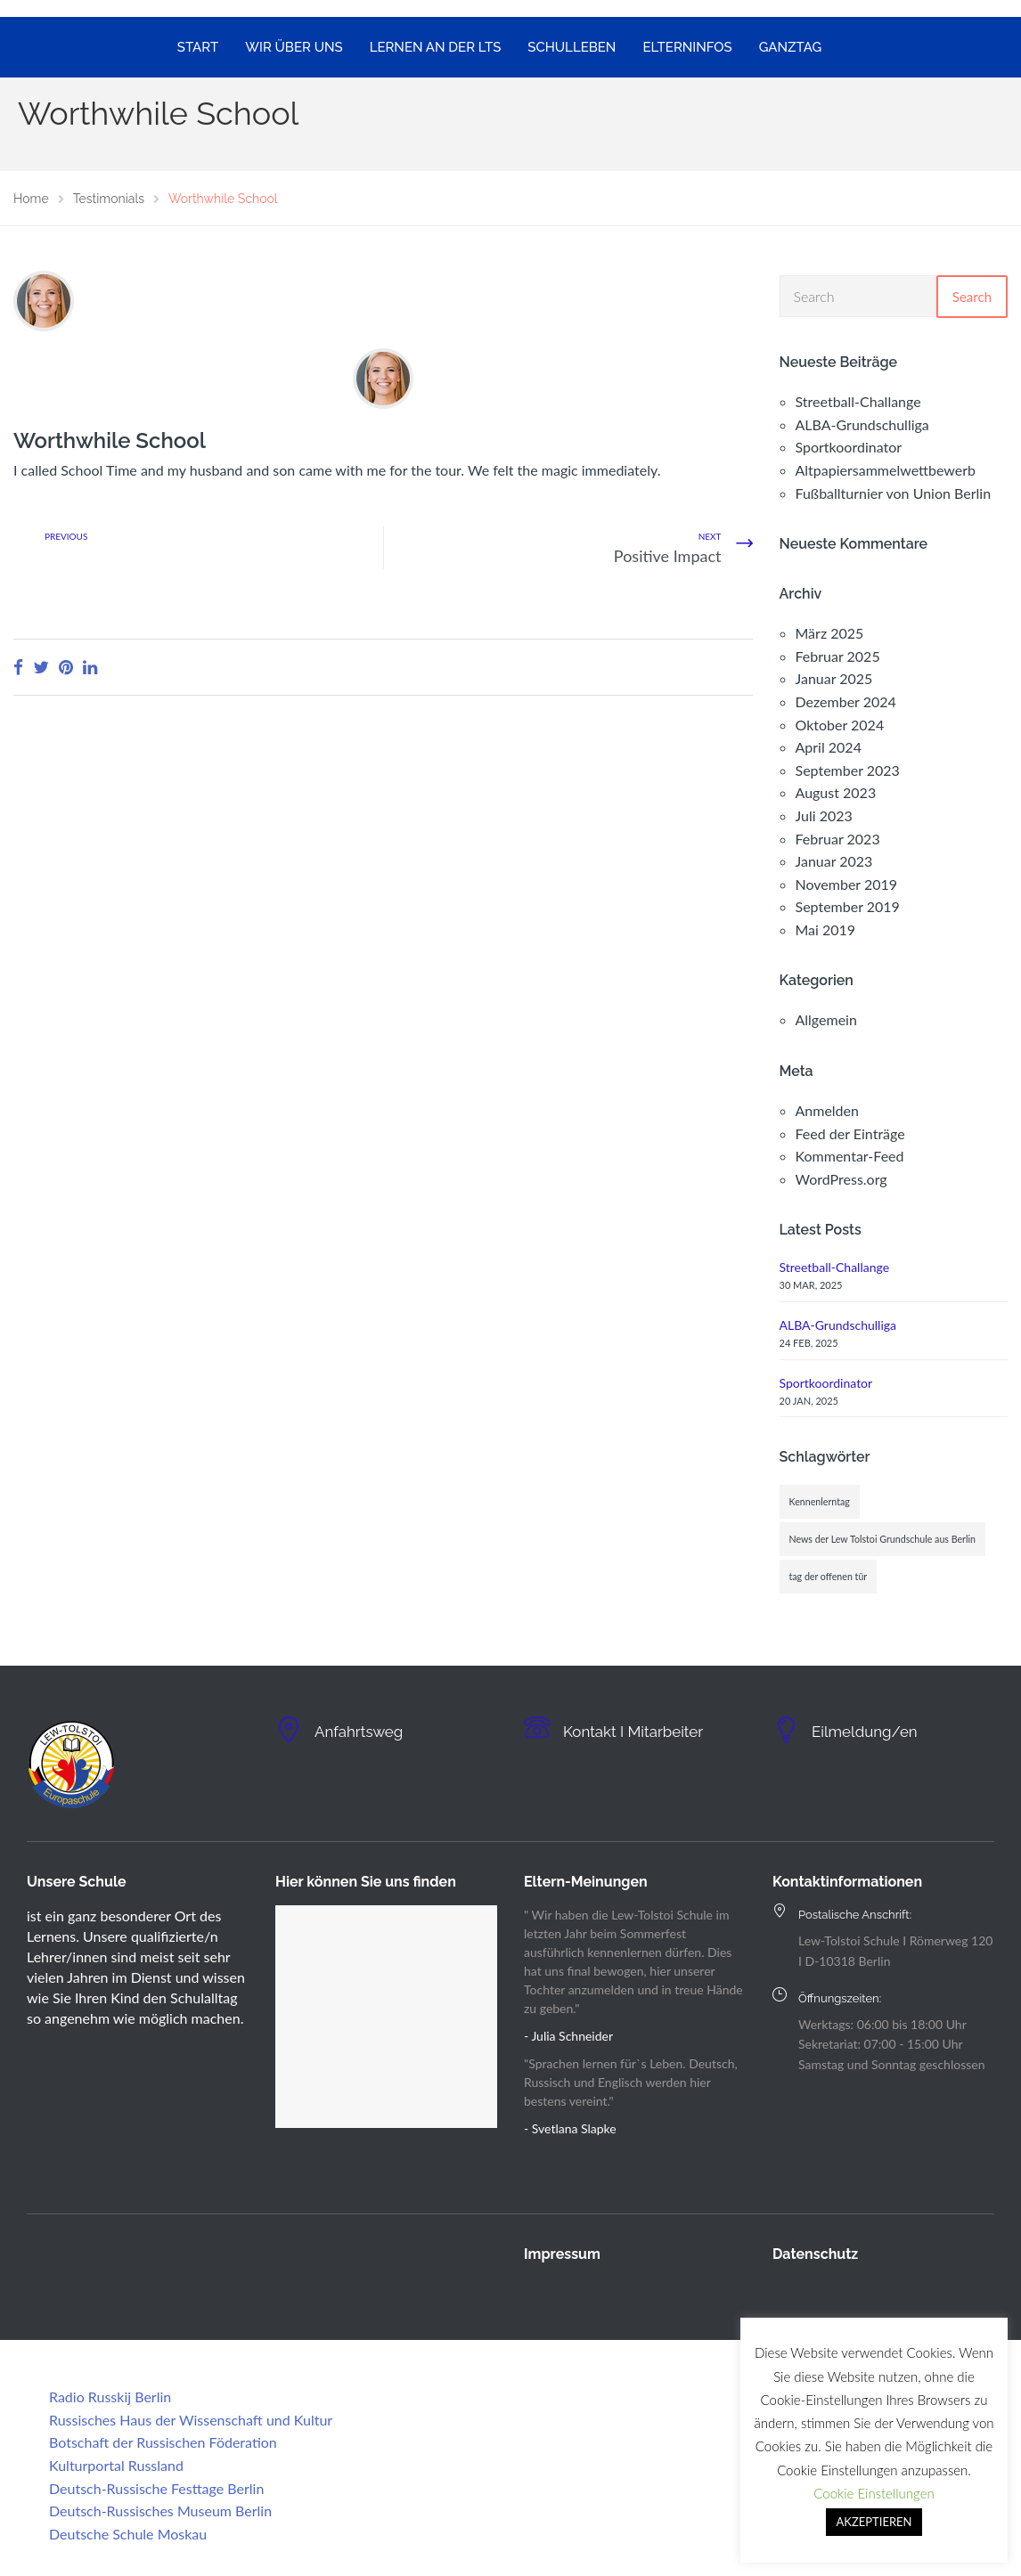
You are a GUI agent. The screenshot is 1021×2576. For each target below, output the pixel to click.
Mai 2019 (826, 929)
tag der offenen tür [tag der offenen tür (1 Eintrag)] (828, 1576)
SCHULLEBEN (571, 47)
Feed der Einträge (850, 1133)
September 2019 (848, 906)
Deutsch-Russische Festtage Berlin (156, 2488)
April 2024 (829, 746)
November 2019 (847, 884)
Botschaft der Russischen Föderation (163, 2441)
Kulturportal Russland (116, 2465)
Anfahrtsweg (366, 1730)
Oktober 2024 (840, 724)
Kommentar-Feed (850, 1155)
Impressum (562, 2254)
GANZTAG (790, 47)
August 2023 (836, 792)
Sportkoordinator (849, 446)
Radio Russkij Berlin (110, 2396)
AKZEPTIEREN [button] (874, 2522)
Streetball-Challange (858, 401)
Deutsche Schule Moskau (128, 2533)
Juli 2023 (824, 815)
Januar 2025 (834, 678)
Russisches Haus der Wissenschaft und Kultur (190, 2419)
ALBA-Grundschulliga (862, 424)
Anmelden (827, 1110)
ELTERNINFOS (686, 47)
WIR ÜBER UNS (293, 47)
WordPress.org (841, 1178)
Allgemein (826, 1019)
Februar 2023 (838, 838)
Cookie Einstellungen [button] (873, 2493)
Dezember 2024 (846, 701)
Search (972, 297)
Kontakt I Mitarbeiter (646, 1730)
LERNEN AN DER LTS (436, 47)
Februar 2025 (838, 656)
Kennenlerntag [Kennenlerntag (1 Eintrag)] (819, 1501)
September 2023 (848, 770)
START (197, 47)
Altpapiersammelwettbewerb (886, 469)
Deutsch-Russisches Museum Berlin (160, 2510)
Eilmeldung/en (874, 1730)
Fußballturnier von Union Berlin (894, 493)
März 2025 (830, 632)
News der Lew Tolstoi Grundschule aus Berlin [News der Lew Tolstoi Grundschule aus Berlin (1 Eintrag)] (882, 1539)
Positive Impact (668, 556)
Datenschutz (815, 2254)
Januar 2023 (834, 860)
